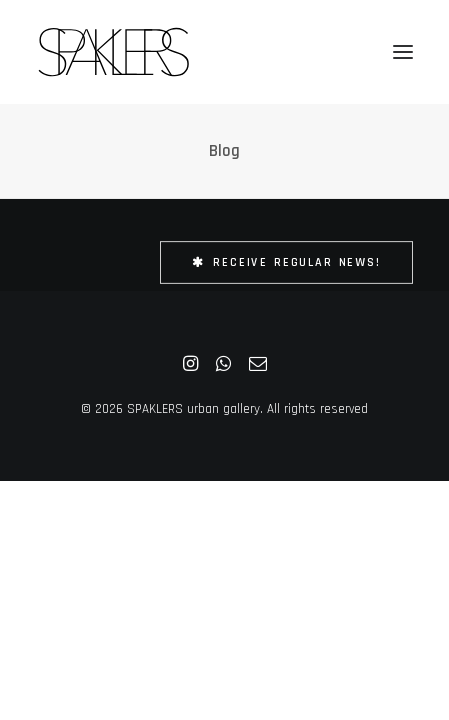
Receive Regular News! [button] (286, 262)
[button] (403, 52)
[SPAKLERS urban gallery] (113, 52)
